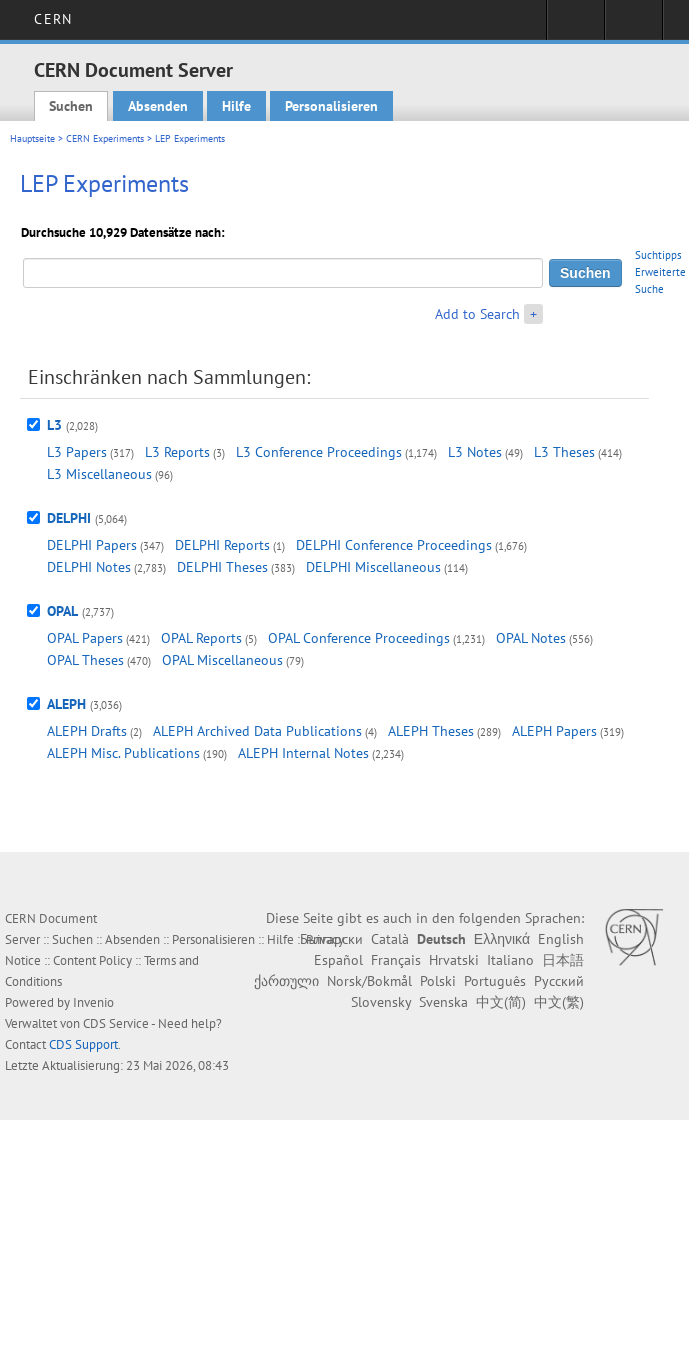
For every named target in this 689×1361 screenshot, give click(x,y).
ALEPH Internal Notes (303, 753)
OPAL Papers (85, 638)
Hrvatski (454, 960)
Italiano (510, 960)
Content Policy (92, 960)
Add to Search (477, 314)
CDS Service (116, 1023)
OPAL (62, 611)
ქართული (286, 981)
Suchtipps (658, 255)
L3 (54, 425)
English (561, 939)
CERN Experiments (105, 138)
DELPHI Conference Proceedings (394, 545)
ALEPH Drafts (87, 731)
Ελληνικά (502, 939)
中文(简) (501, 1002)
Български (331, 939)
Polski (438, 981)
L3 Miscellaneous (99, 474)
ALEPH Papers (554, 731)
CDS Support (83, 1044)
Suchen (71, 106)
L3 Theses (564, 452)
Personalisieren (331, 106)
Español (338, 960)
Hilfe (236, 106)
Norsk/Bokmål (369, 981)
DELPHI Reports (222, 545)
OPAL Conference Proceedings (359, 638)
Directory (633, 26)
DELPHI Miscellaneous (373, 567)
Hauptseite (32, 138)
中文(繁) (559, 1002)
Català (390, 939)
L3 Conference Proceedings (319, 452)
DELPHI (69, 518)
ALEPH (66, 704)
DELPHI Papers (92, 545)
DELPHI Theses (222, 567)
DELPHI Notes (89, 567)
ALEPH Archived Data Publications (257, 731)
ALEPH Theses (431, 731)
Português (495, 981)
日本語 (563, 960)
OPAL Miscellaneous (222, 660)
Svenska (443, 1002)
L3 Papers (77, 452)
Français (396, 960)
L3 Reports (177, 452)
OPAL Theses (85, 660)
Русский (559, 981)
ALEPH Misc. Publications (123, 753)
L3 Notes (475, 452)
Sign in (575, 26)
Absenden (158, 106)
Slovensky (381, 1002)
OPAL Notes (531, 638)
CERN (52, 19)
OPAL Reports (201, 638)
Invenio (93, 1002)
